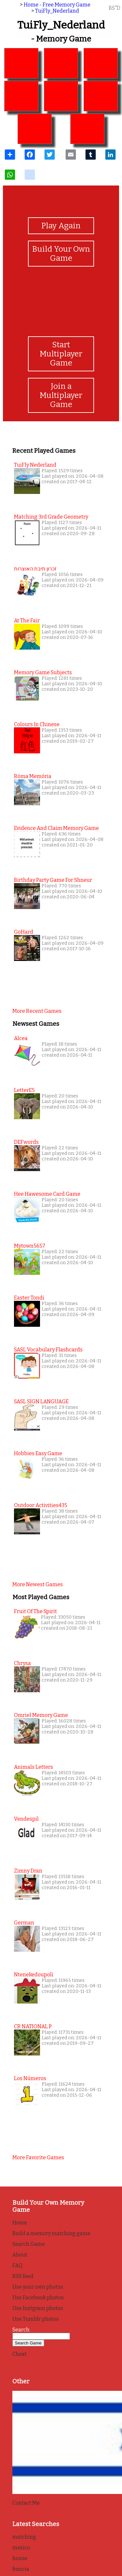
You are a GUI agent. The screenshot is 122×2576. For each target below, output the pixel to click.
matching (24, 2537)
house (19, 2558)
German (24, 1923)
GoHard (23, 932)
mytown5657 (29, 1246)
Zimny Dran (28, 1871)
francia (20, 2569)
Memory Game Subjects (43, 672)
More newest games (37, 1584)
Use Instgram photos (37, 2308)
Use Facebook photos (38, 2297)
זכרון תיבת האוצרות (35, 569)
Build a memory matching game (51, 2233)
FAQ (17, 2265)
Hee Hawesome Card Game (47, 1194)
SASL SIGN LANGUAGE (41, 1401)
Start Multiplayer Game (61, 353)
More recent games (36, 1011)
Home (19, 2223)
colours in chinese (37, 724)
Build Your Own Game (61, 254)
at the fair (27, 620)
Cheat (19, 2354)
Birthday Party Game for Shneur (53, 880)
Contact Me (26, 2503)
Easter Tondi (29, 1298)
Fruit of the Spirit (35, 1611)
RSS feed (23, 2276)
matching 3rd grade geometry (51, 517)
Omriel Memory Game (41, 1715)
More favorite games (38, 2157)
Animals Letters (33, 1767)
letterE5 (24, 1090)
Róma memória (32, 776)
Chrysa (22, 1663)
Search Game (28, 2244)
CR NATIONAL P (33, 2026)
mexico (21, 2548)
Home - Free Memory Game (57, 5)
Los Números (30, 2078)
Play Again (61, 225)
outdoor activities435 (40, 1505)
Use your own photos (37, 2287)
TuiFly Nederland (35, 465)
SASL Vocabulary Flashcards (48, 1350)
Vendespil (26, 1819)
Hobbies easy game (38, 1453)
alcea (21, 1038)
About (19, 2255)
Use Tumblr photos (35, 2319)
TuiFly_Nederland (57, 11)
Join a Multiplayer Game (61, 395)
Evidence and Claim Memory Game (56, 828)
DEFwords (26, 1142)
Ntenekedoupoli (33, 1974)
